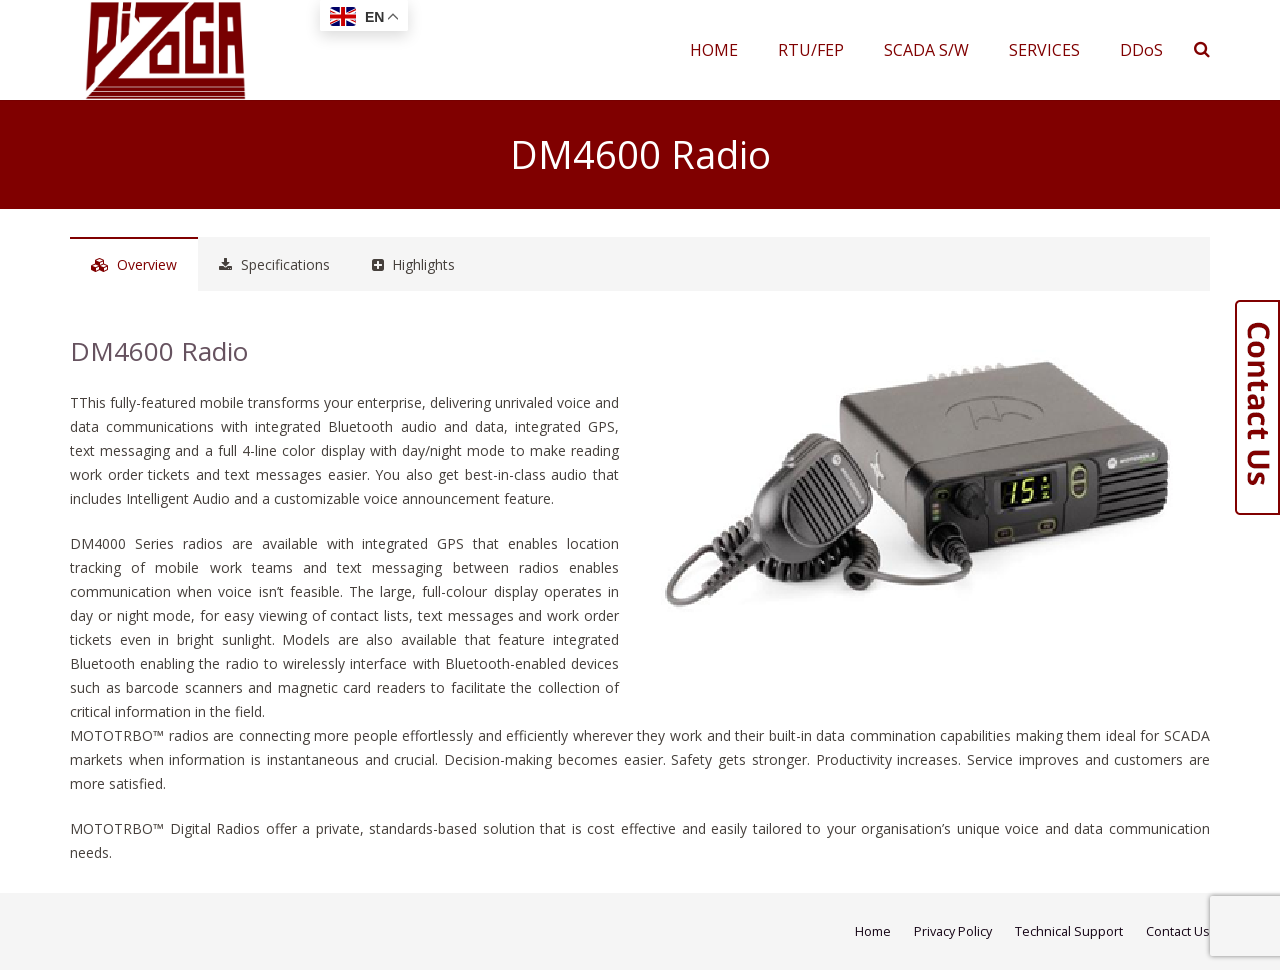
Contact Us (1178, 931)
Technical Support (1069, 931)
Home (873, 931)
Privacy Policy (953, 931)
